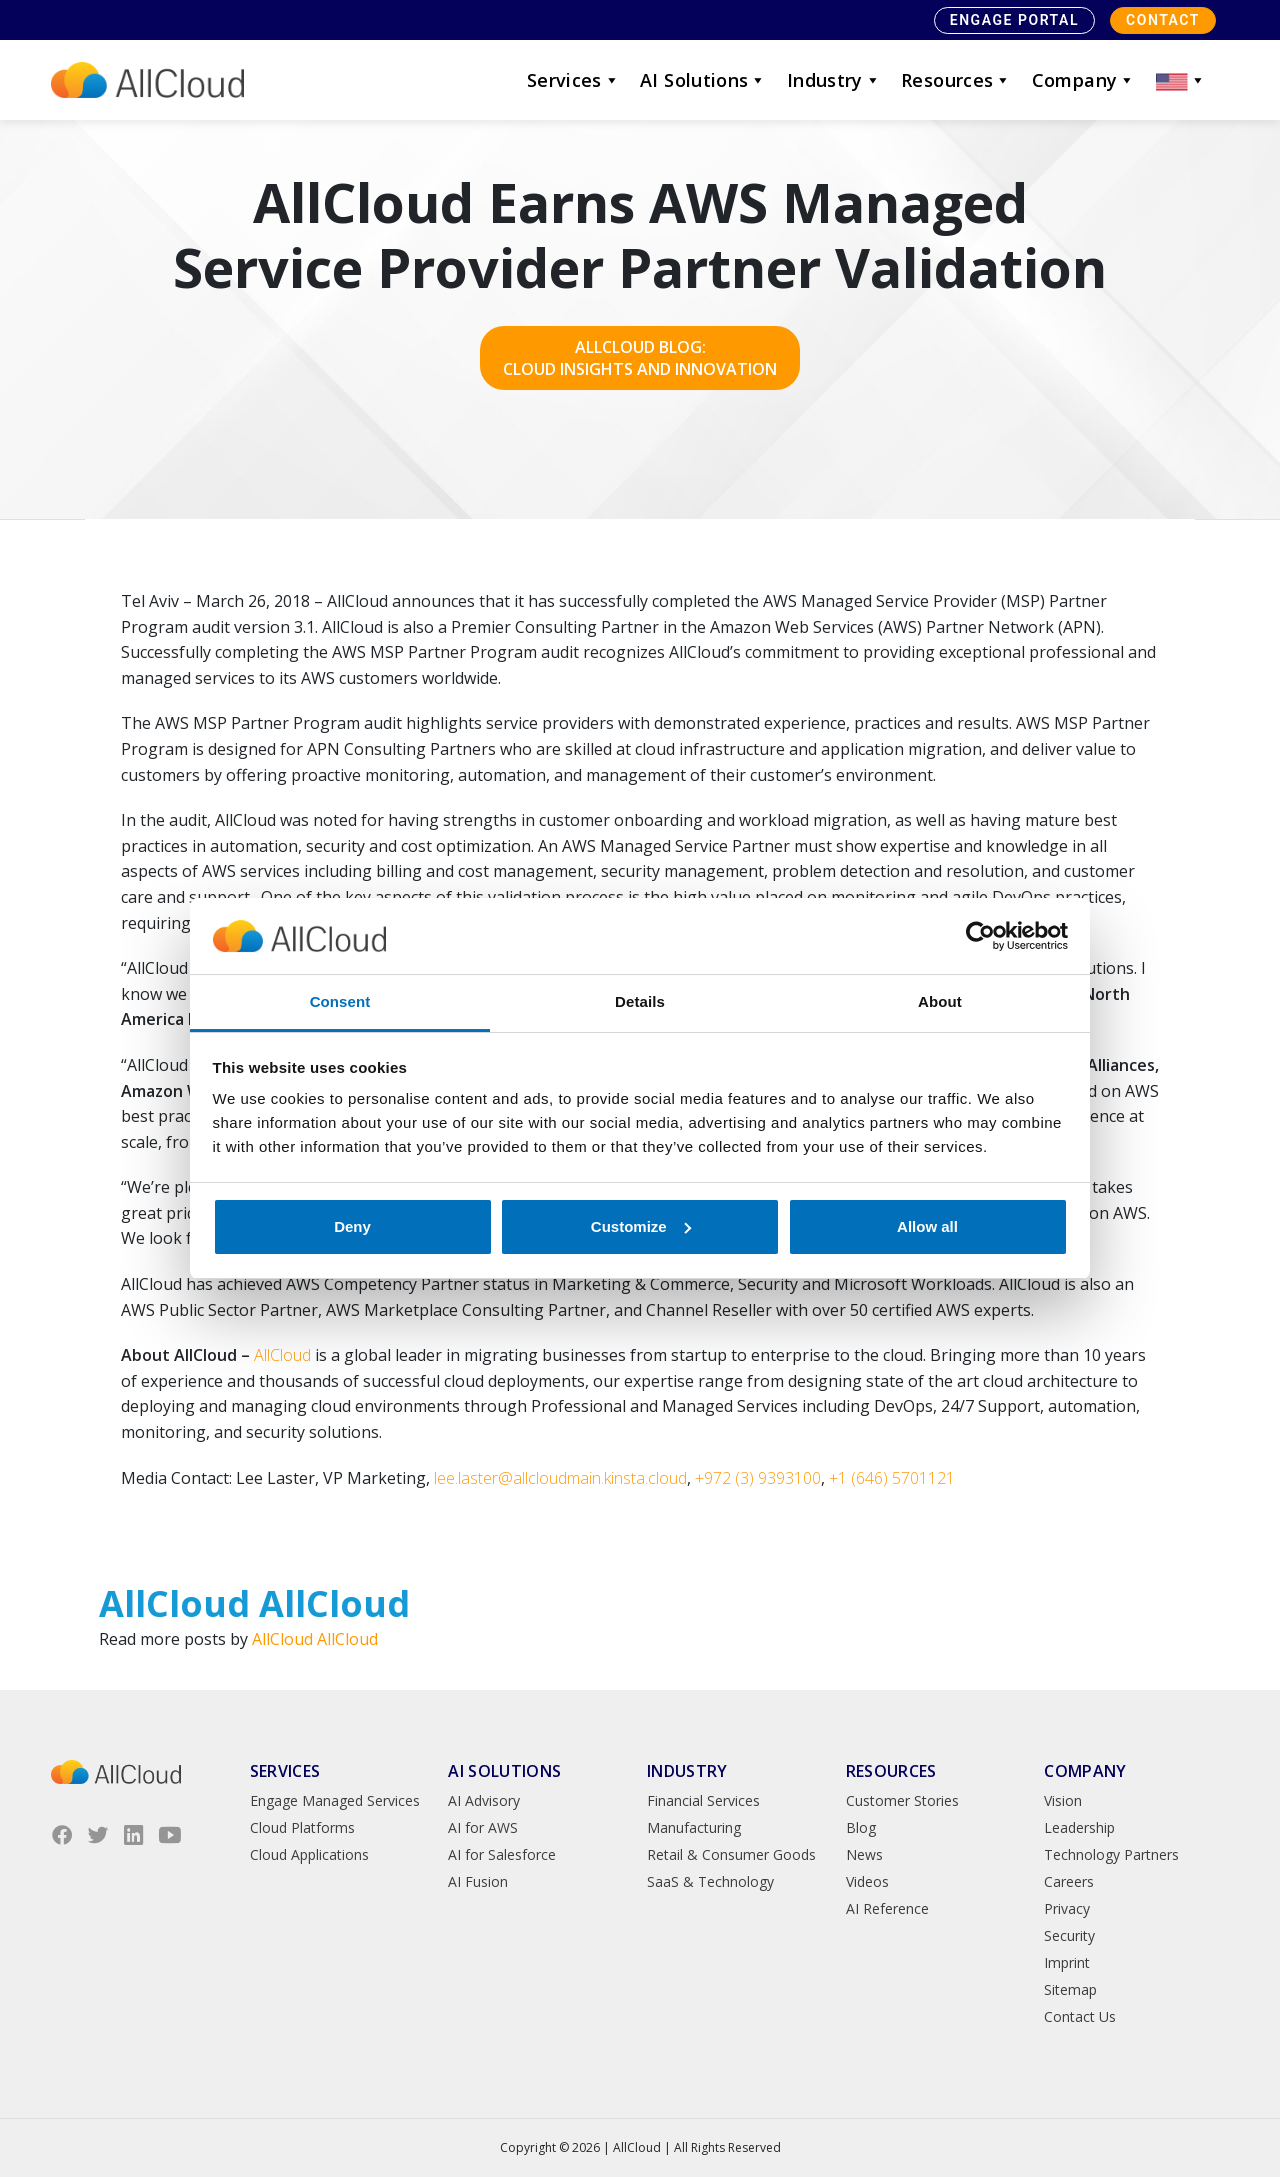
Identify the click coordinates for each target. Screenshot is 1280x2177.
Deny (352, 1226)
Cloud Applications (309, 1854)
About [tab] (940, 1001)
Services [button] (573, 80)
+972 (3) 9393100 (758, 1478)
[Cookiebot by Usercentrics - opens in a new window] (980, 936)
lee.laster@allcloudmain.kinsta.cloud (560, 1478)
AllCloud (282, 1355)
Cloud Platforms (302, 1827)
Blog (861, 1827)
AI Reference (887, 1908)
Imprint (1067, 1962)
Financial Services (703, 1800)
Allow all (927, 1226)
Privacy (1067, 1908)
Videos (867, 1881)
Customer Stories (902, 1800)
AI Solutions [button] (703, 80)
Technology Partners (1111, 1854)
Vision (1063, 1800)
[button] (1181, 80)
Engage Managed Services (335, 1800)
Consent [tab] (340, 1001)
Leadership (1079, 1827)
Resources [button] (956, 80)
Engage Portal (1014, 20)
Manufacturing (694, 1827)
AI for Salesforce (502, 1854)
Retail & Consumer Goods (731, 1854)
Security (1069, 1935)
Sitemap (1070, 1989)
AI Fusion (478, 1881)
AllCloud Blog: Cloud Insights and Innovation (640, 358)
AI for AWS (483, 1827)
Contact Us (1080, 2016)
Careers (1069, 1881)
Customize (641, 1226)
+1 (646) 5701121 (892, 1478)
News (864, 1854)
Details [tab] (640, 1001)
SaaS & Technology (710, 1881)
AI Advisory (484, 1800)
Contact (1163, 20)
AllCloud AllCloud (315, 1639)
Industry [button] (834, 80)
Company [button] (1084, 80)
